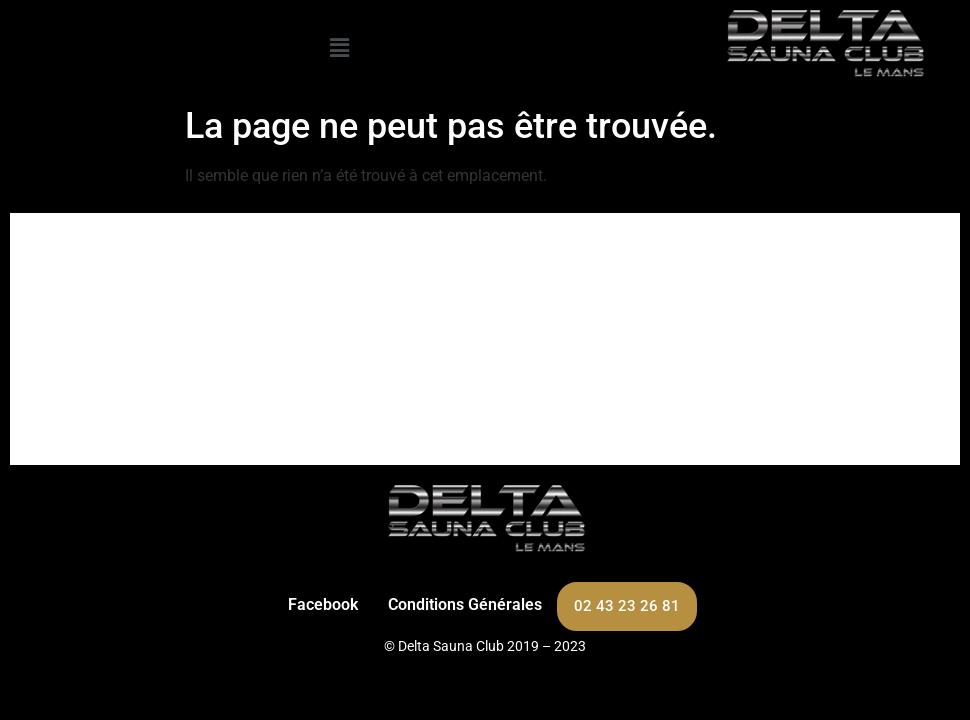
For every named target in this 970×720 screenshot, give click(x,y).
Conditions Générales (465, 604)
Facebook (323, 604)
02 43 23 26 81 (627, 606)
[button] (339, 48)
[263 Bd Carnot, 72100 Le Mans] (485, 339)
